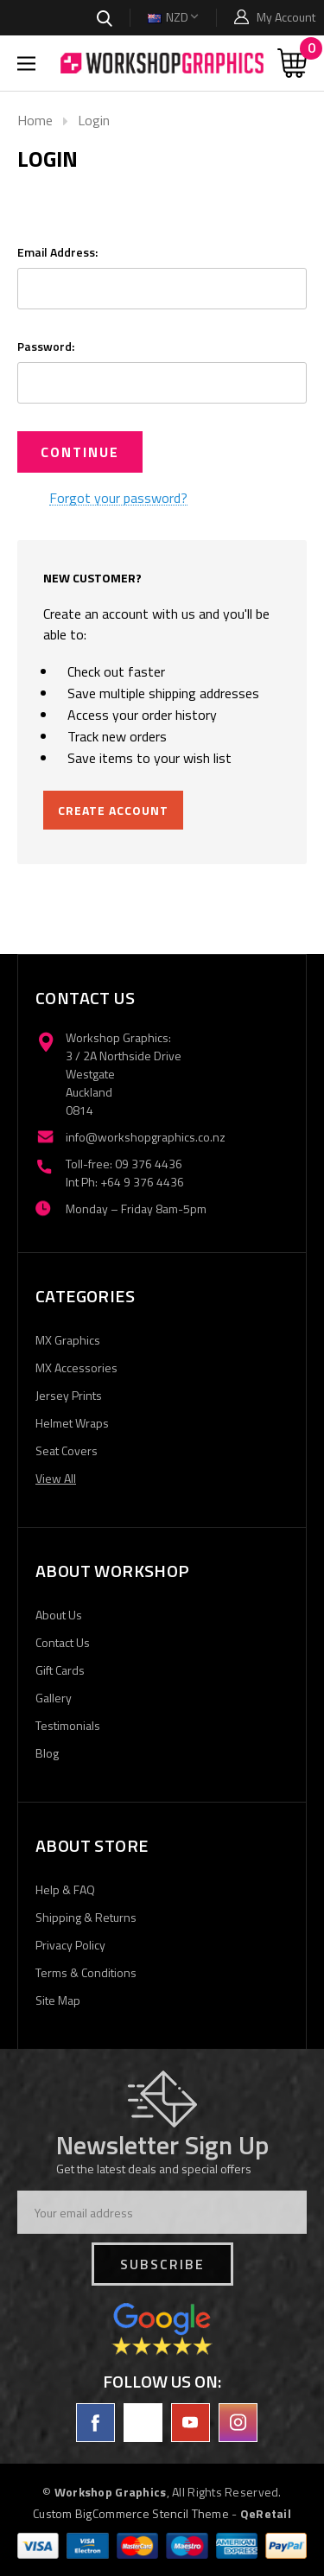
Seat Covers (66, 1450)
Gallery (53, 1698)
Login (94, 120)
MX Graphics (67, 1340)
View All (55, 1478)
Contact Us (62, 1642)
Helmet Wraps (72, 1423)
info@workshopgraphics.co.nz (146, 1137)
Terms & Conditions (86, 1972)
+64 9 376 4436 (142, 1182)
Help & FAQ (65, 1889)
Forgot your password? (118, 499)
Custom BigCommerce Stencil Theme (131, 2513)
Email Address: (57, 252)
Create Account (113, 810)
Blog (47, 1753)
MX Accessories (76, 1367)
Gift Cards (60, 1670)
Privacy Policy (70, 1945)
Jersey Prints (68, 1395)
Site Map (57, 2000)
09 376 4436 (148, 1163)
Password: (45, 346)
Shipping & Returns (86, 1917)
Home (35, 120)
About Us (58, 1615)
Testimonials (67, 1725)
